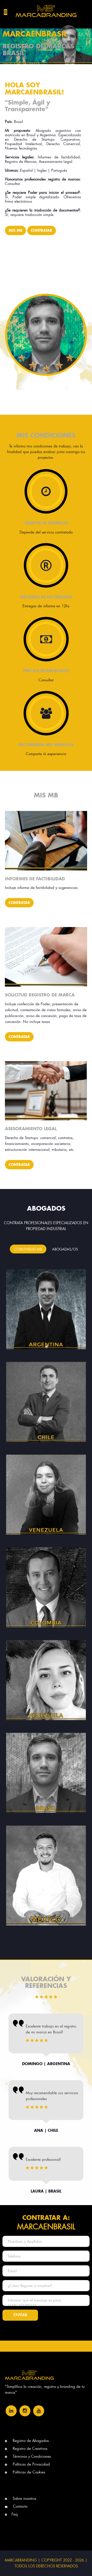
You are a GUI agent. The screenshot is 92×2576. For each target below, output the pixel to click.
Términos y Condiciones (28, 2456)
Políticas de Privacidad (27, 2464)
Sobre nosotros (20, 2498)
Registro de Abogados (27, 2440)
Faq (11, 2514)
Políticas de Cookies (25, 2472)
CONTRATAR (41, 230)
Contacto (16, 2506)
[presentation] (39, 2330)
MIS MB (15, 230)
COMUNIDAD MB (28, 1249)
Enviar (20, 2314)
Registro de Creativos (26, 2448)
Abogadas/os (65, 1249)
